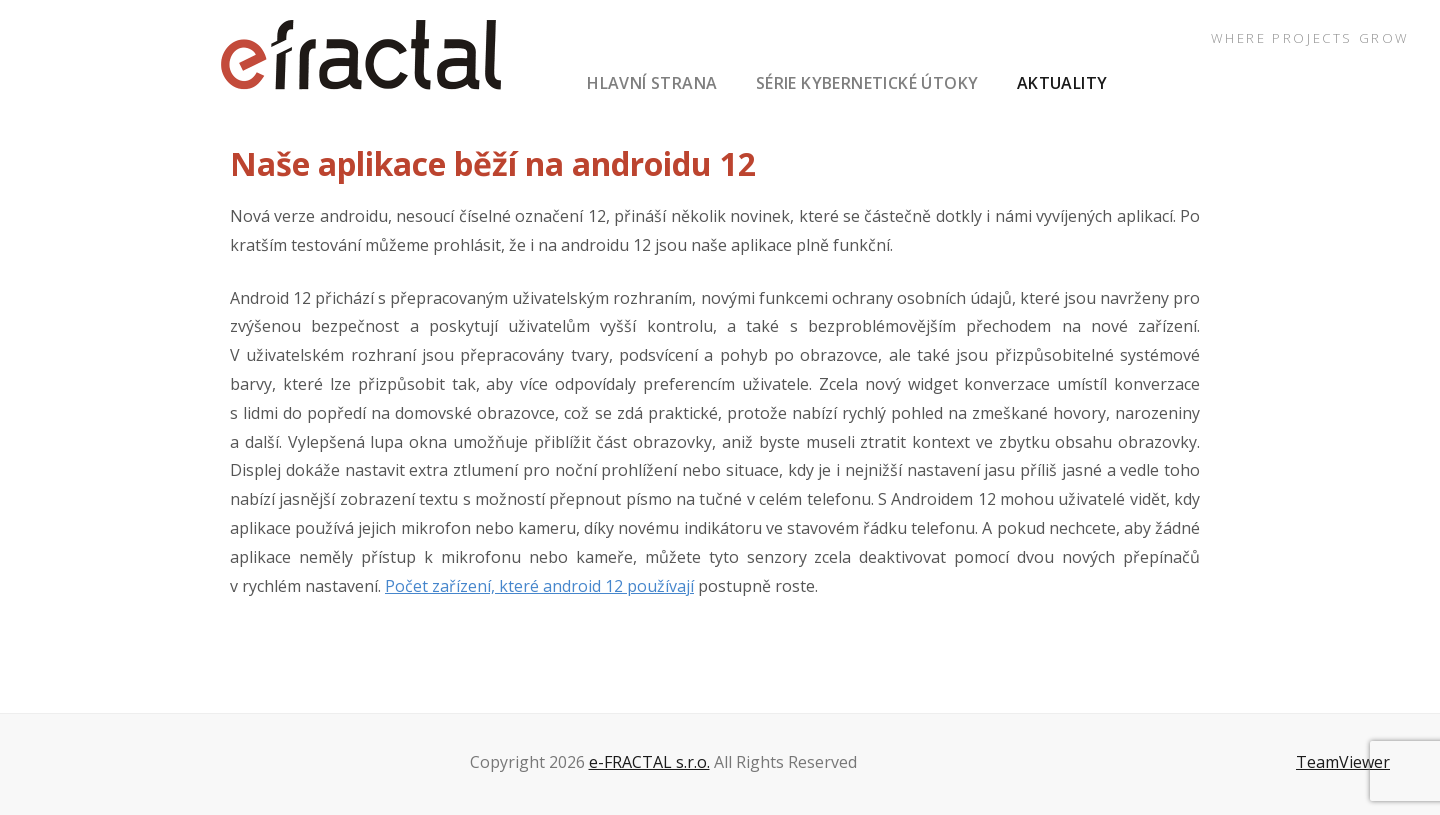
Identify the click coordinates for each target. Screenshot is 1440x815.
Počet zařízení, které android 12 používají (539, 586)
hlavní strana (652, 83)
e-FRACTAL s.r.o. (649, 762)
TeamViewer (1343, 762)
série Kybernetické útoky (867, 83)
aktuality (1062, 83)
